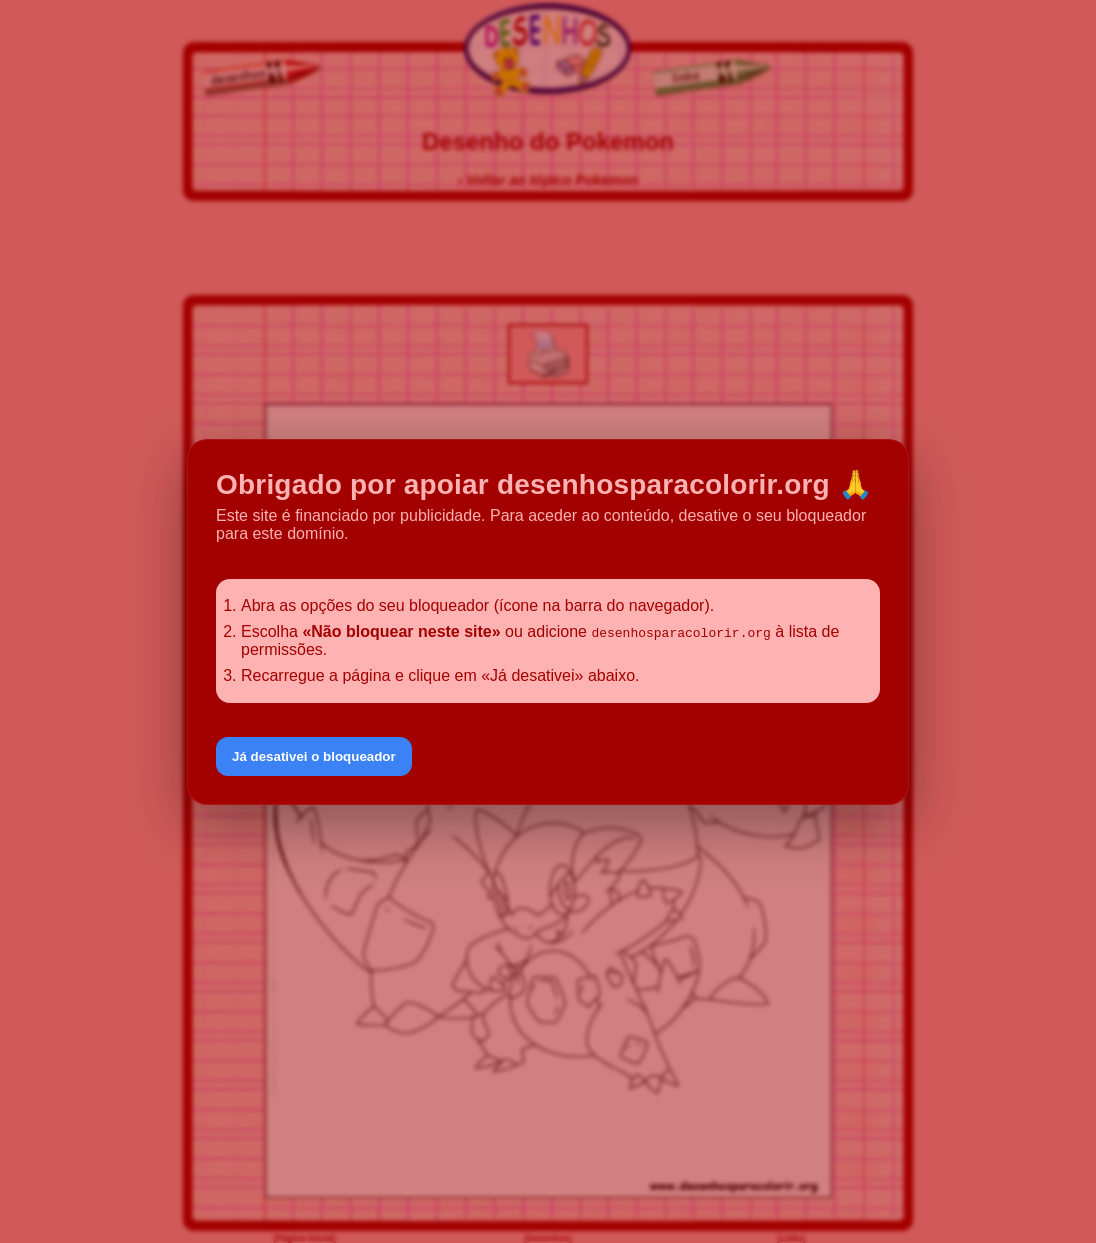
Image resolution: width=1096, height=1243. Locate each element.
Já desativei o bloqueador (314, 756)
